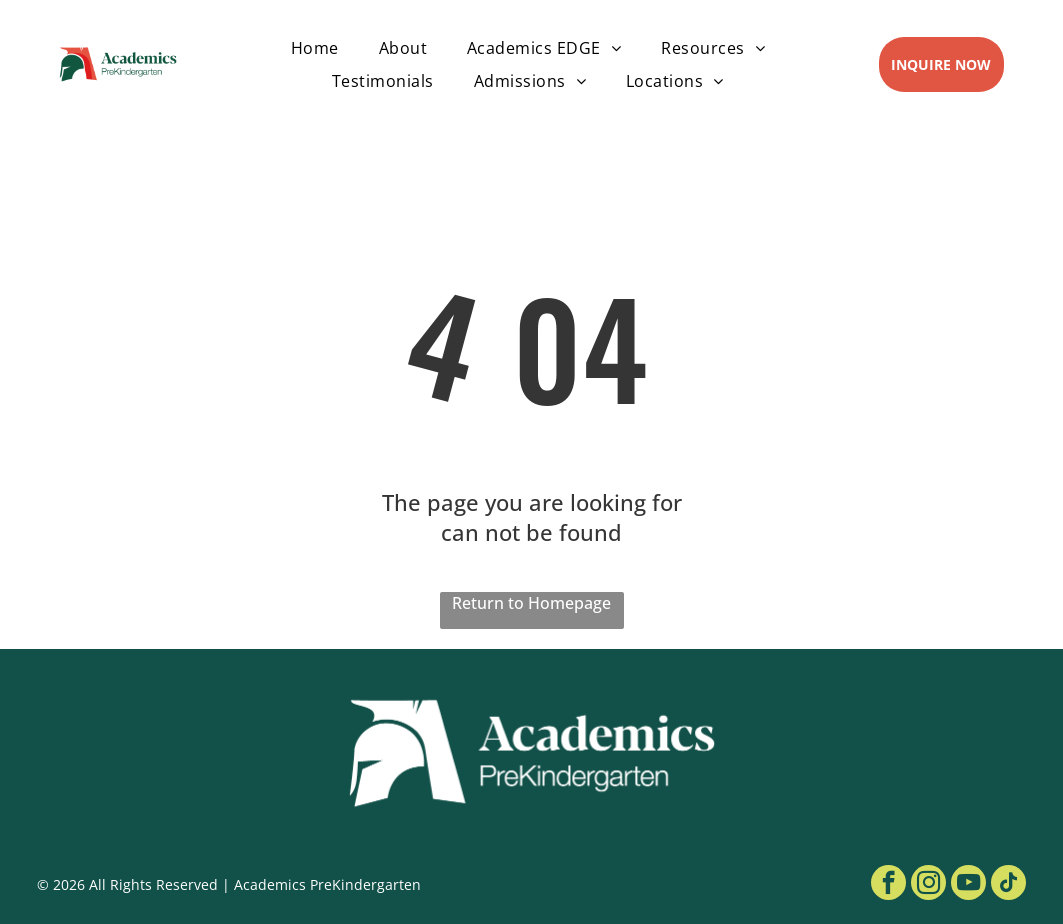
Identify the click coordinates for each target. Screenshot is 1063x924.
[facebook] (888, 885)
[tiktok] (1008, 885)
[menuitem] (315, 48)
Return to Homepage (531, 603)
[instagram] (928, 885)
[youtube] (968, 885)
